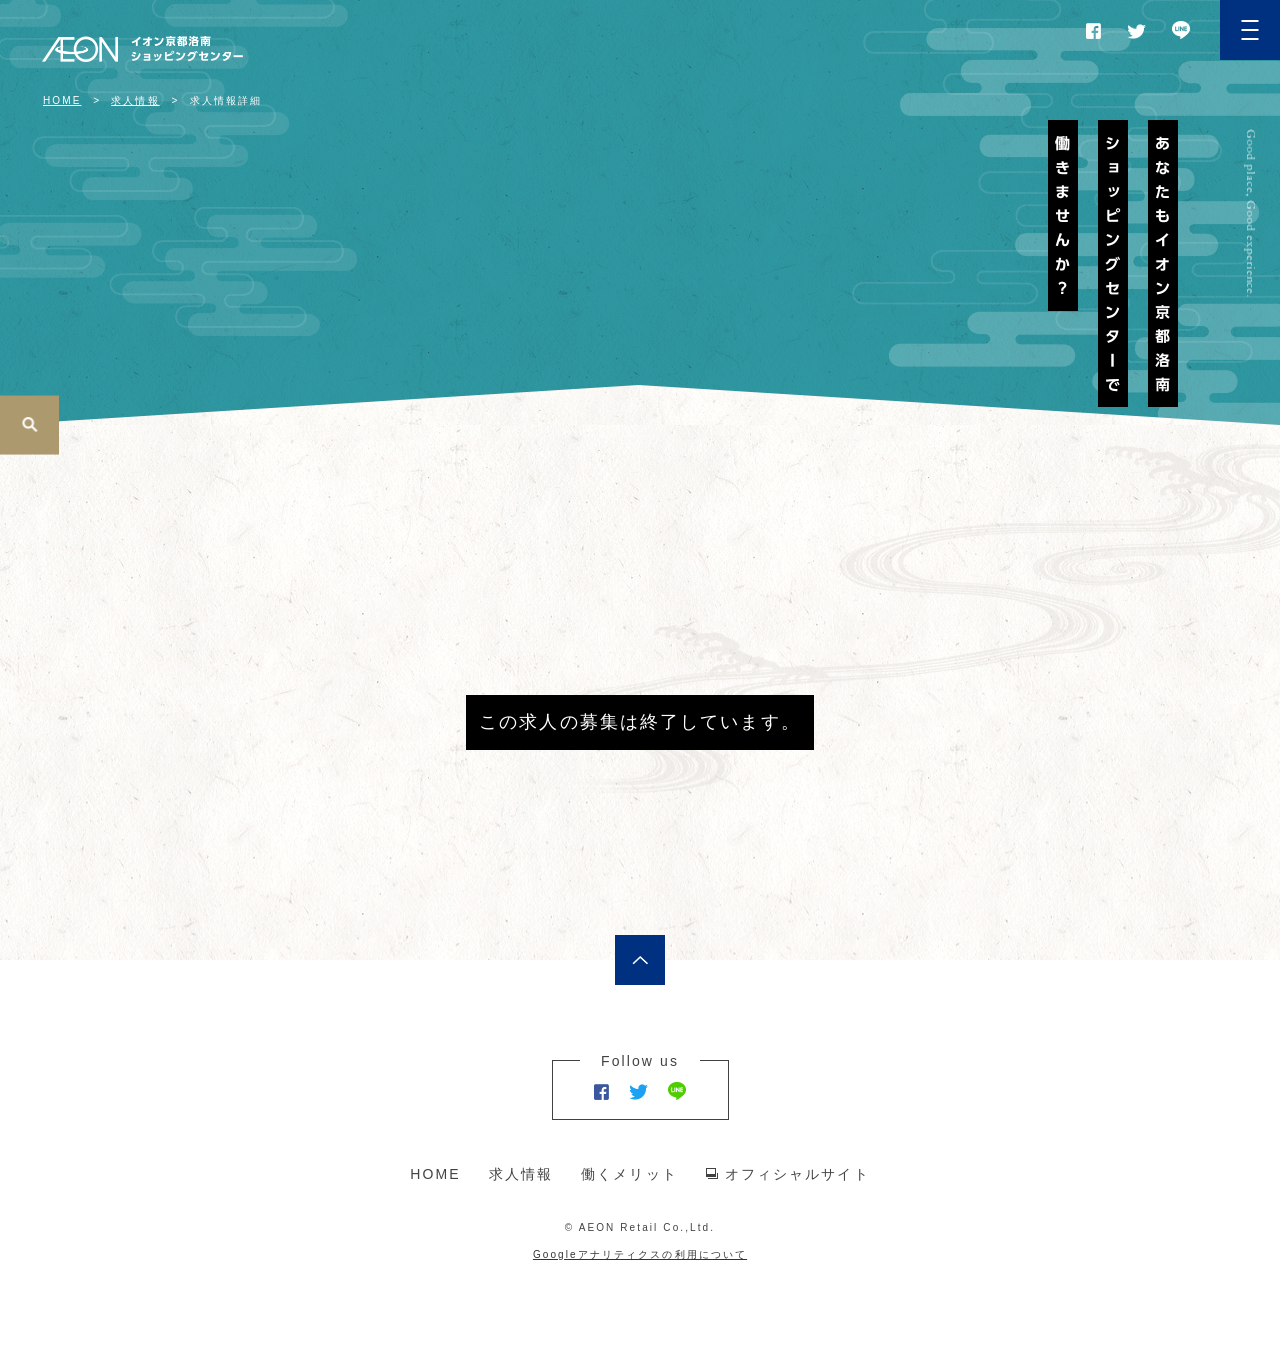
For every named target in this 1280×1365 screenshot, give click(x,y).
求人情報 (521, 1174)
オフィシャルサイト (797, 1174)
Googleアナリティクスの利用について (640, 1254)
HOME (435, 1174)
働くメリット (629, 1174)
